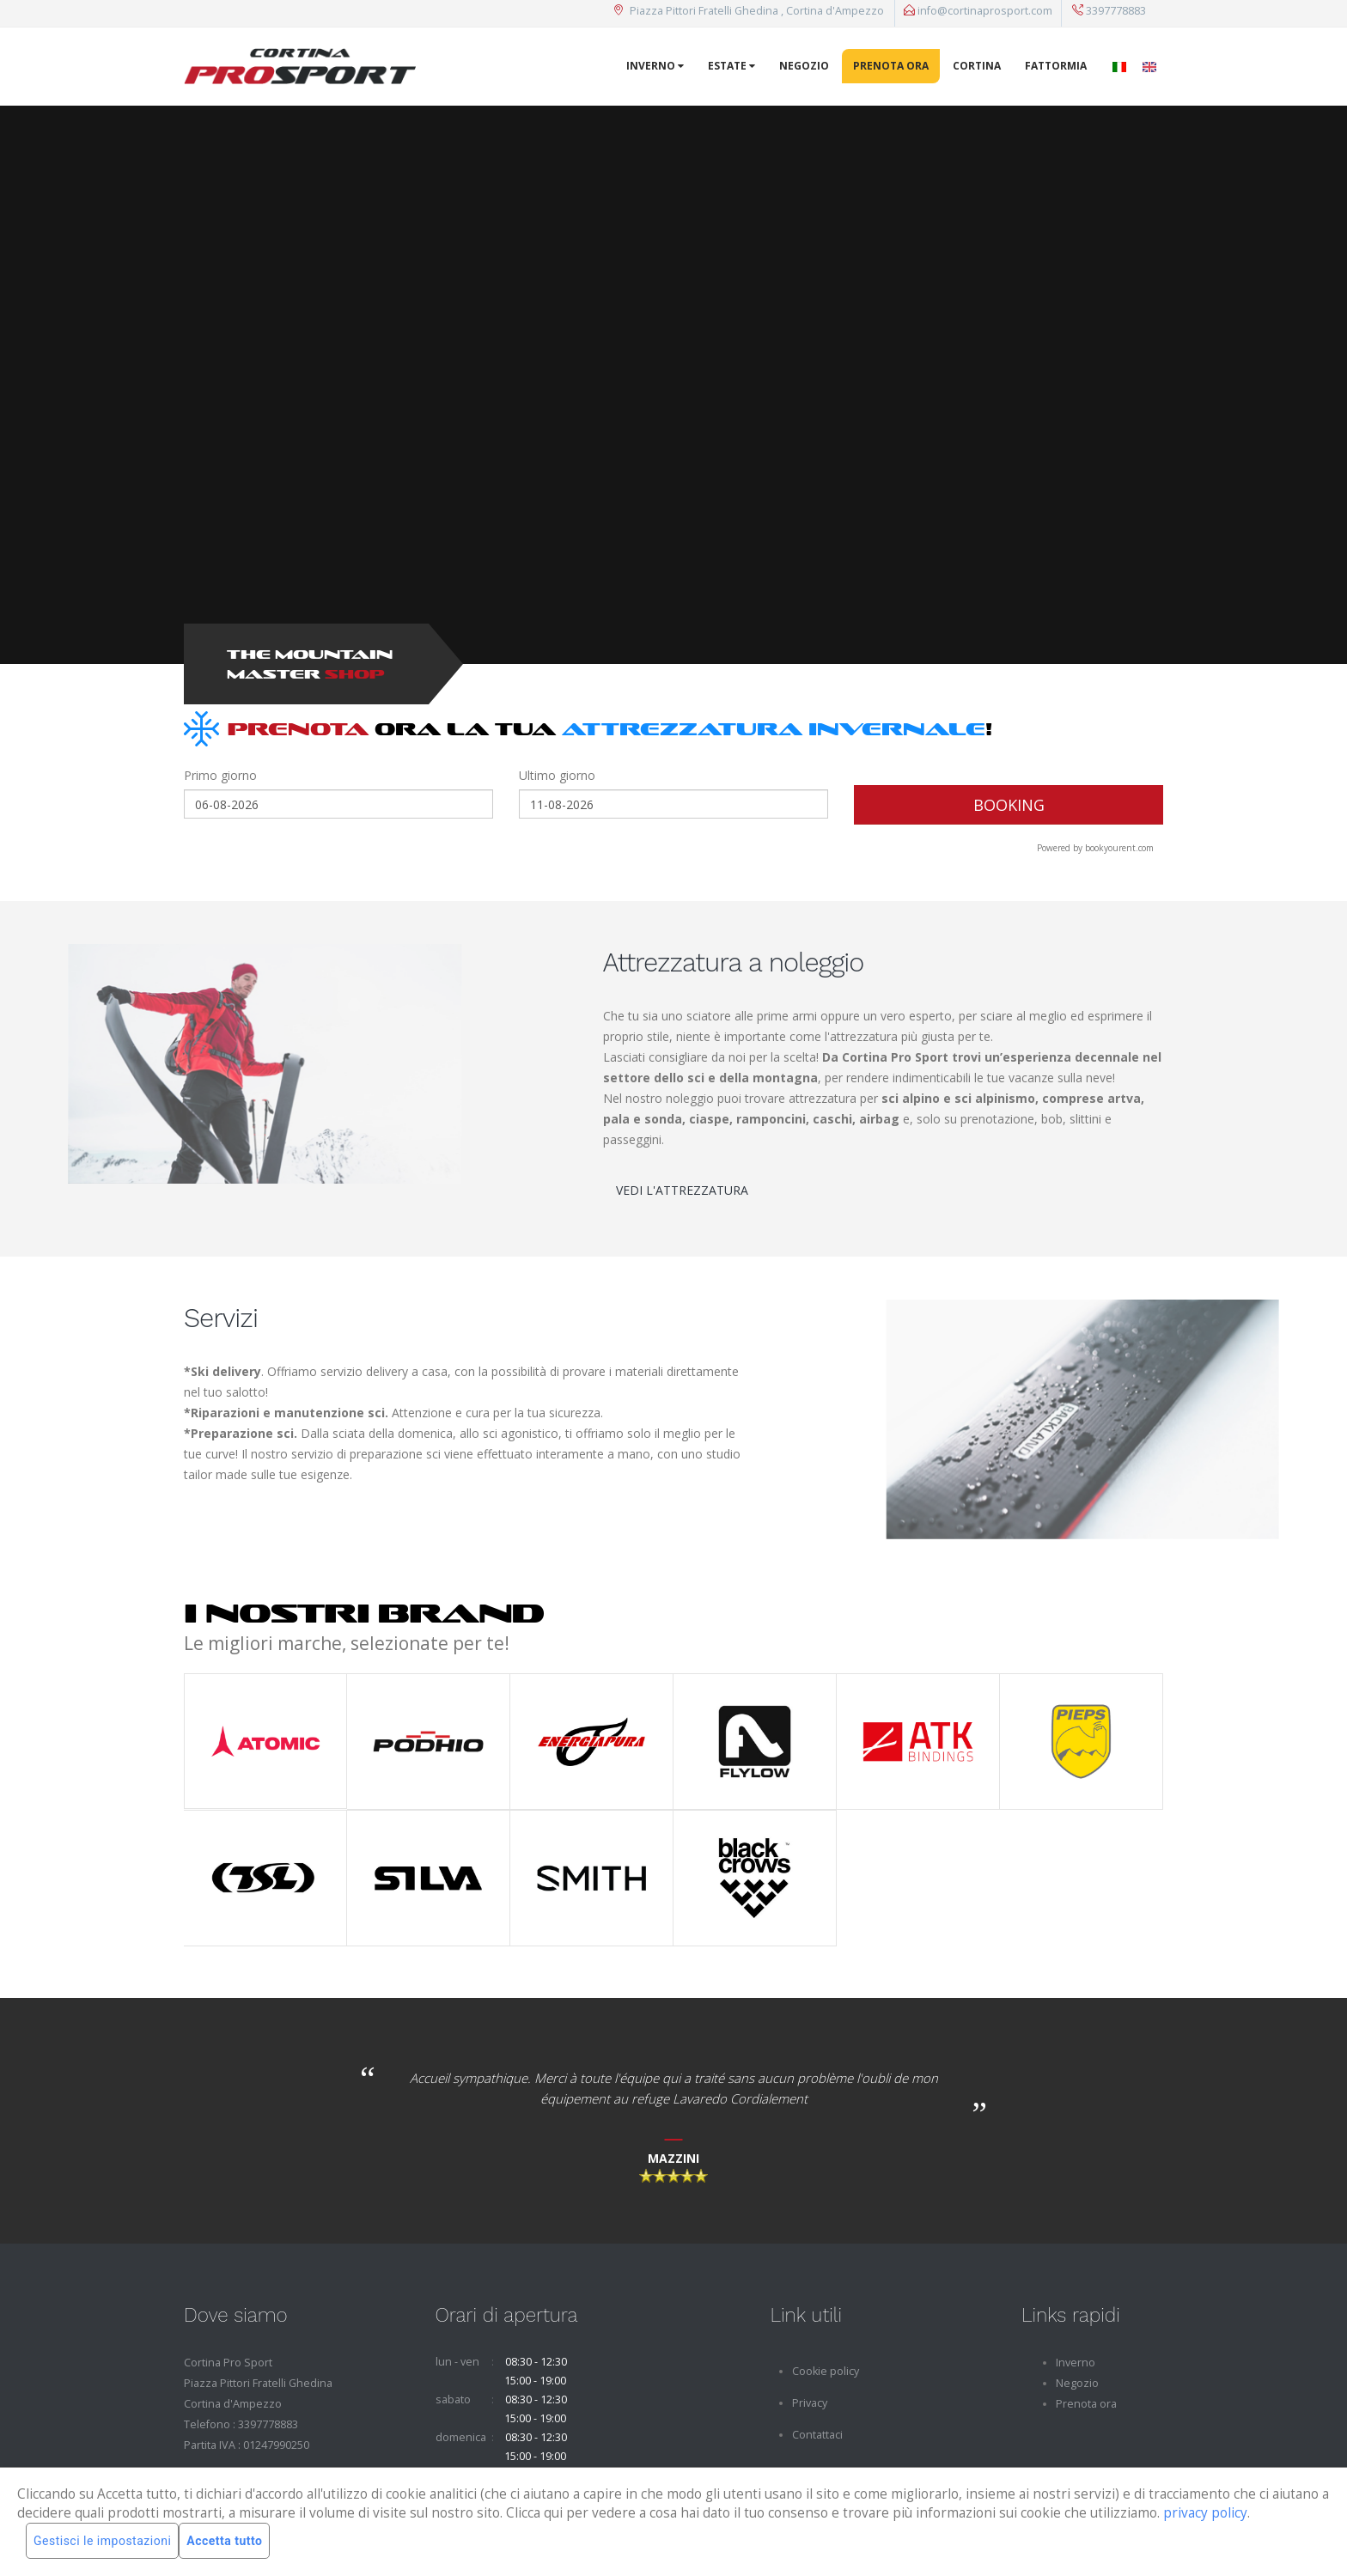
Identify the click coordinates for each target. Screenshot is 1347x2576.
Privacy (809, 2403)
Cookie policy (825, 2371)
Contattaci (817, 2434)
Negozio (804, 65)
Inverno (655, 65)
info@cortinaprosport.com (978, 10)
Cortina (977, 65)
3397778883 (1109, 10)
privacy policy (1205, 2513)
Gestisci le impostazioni (102, 2541)
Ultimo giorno (557, 775)
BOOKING (1009, 805)
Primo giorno (220, 775)
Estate (731, 65)
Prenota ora (891, 65)
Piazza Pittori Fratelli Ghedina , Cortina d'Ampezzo (748, 10)
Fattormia (1056, 65)
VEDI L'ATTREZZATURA (682, 1190)
